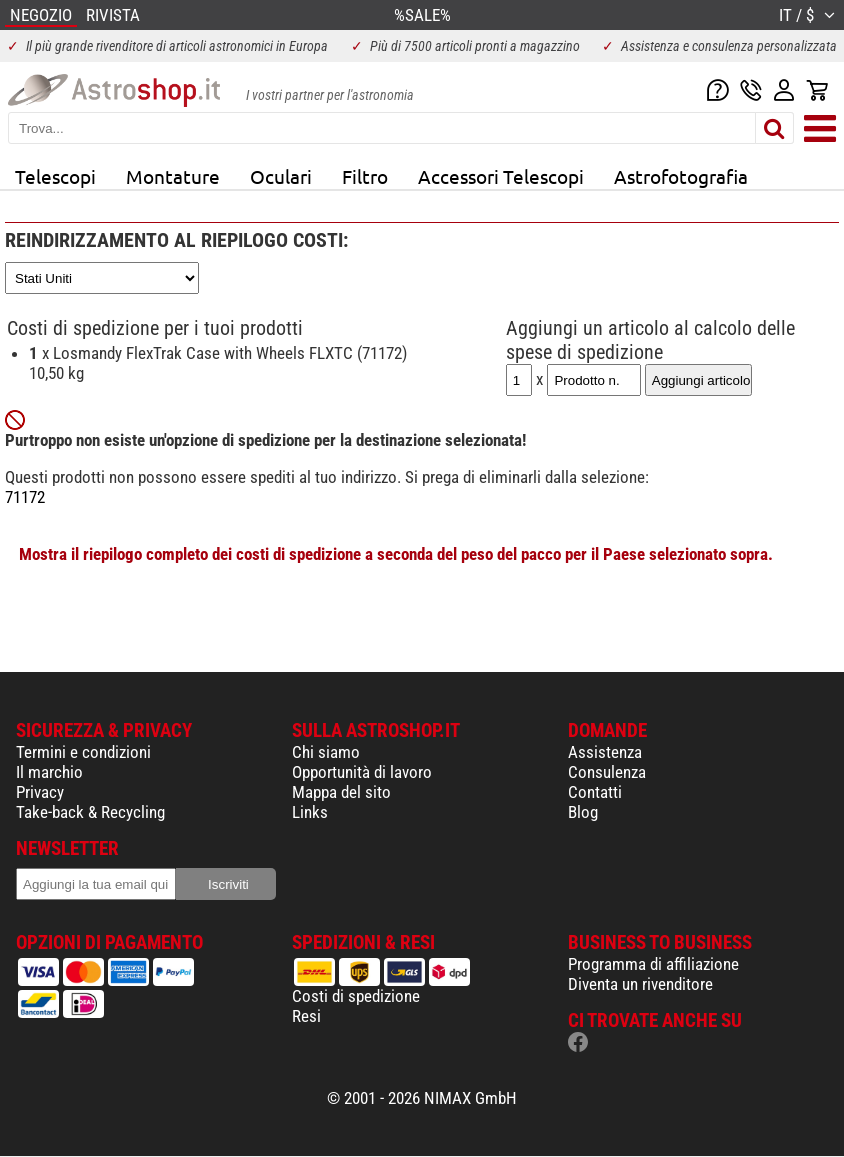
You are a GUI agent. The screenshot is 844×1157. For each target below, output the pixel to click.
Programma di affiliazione (653, 964)
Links (310, 812)
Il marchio (49, 772)
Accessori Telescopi (501, 176)
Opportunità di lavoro (362, 772)
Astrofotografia (681, 176)
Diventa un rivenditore (640, 984)
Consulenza (607, 772)
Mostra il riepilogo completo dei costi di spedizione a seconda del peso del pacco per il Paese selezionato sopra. (396, 554)
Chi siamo (326, 752)
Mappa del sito (341, 792)
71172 (25, 497)
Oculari (281, 176)
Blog (583, 812)
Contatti (595, 792)
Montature (173, 176)
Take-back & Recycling (90, 812)
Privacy (40, 792)
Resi (306, 1016)
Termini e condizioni (83, 752)
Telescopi (55, 176)
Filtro (365, 176)
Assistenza (605, 752)
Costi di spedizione (356, 996)
